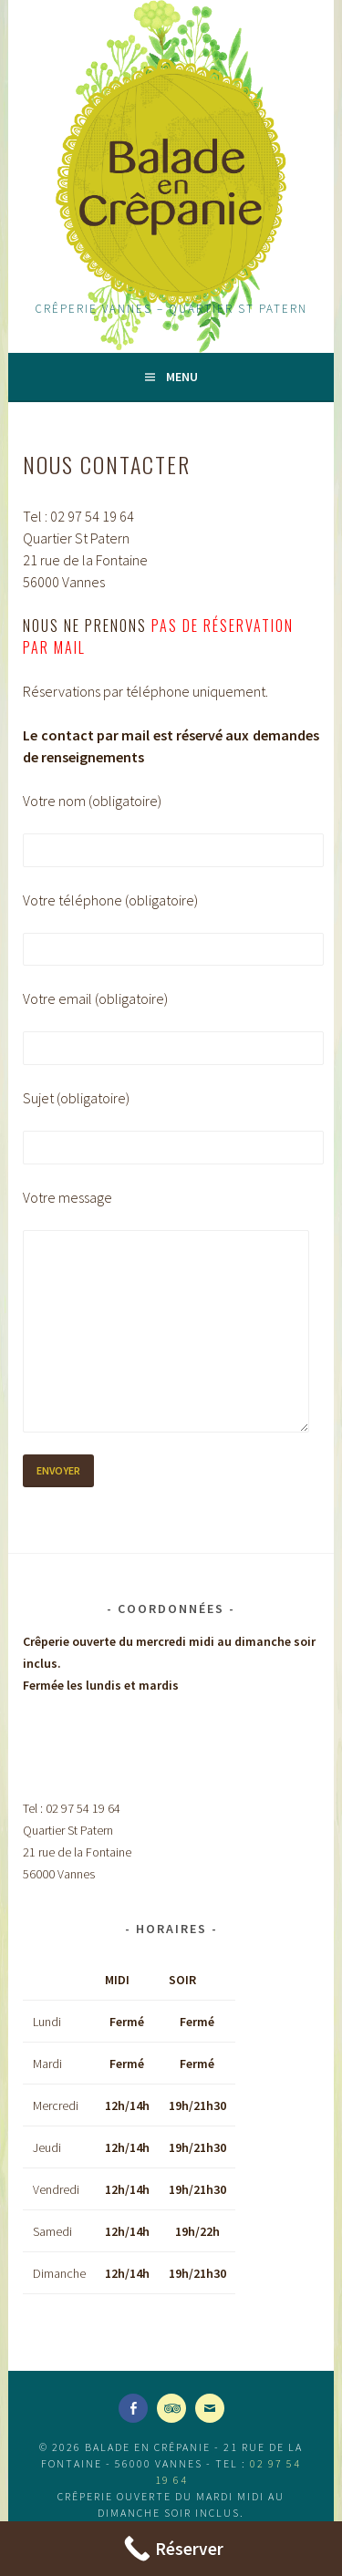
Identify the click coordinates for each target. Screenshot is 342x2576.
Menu (182, 376)
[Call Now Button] (171, 2548)
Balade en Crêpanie (170, 182)
